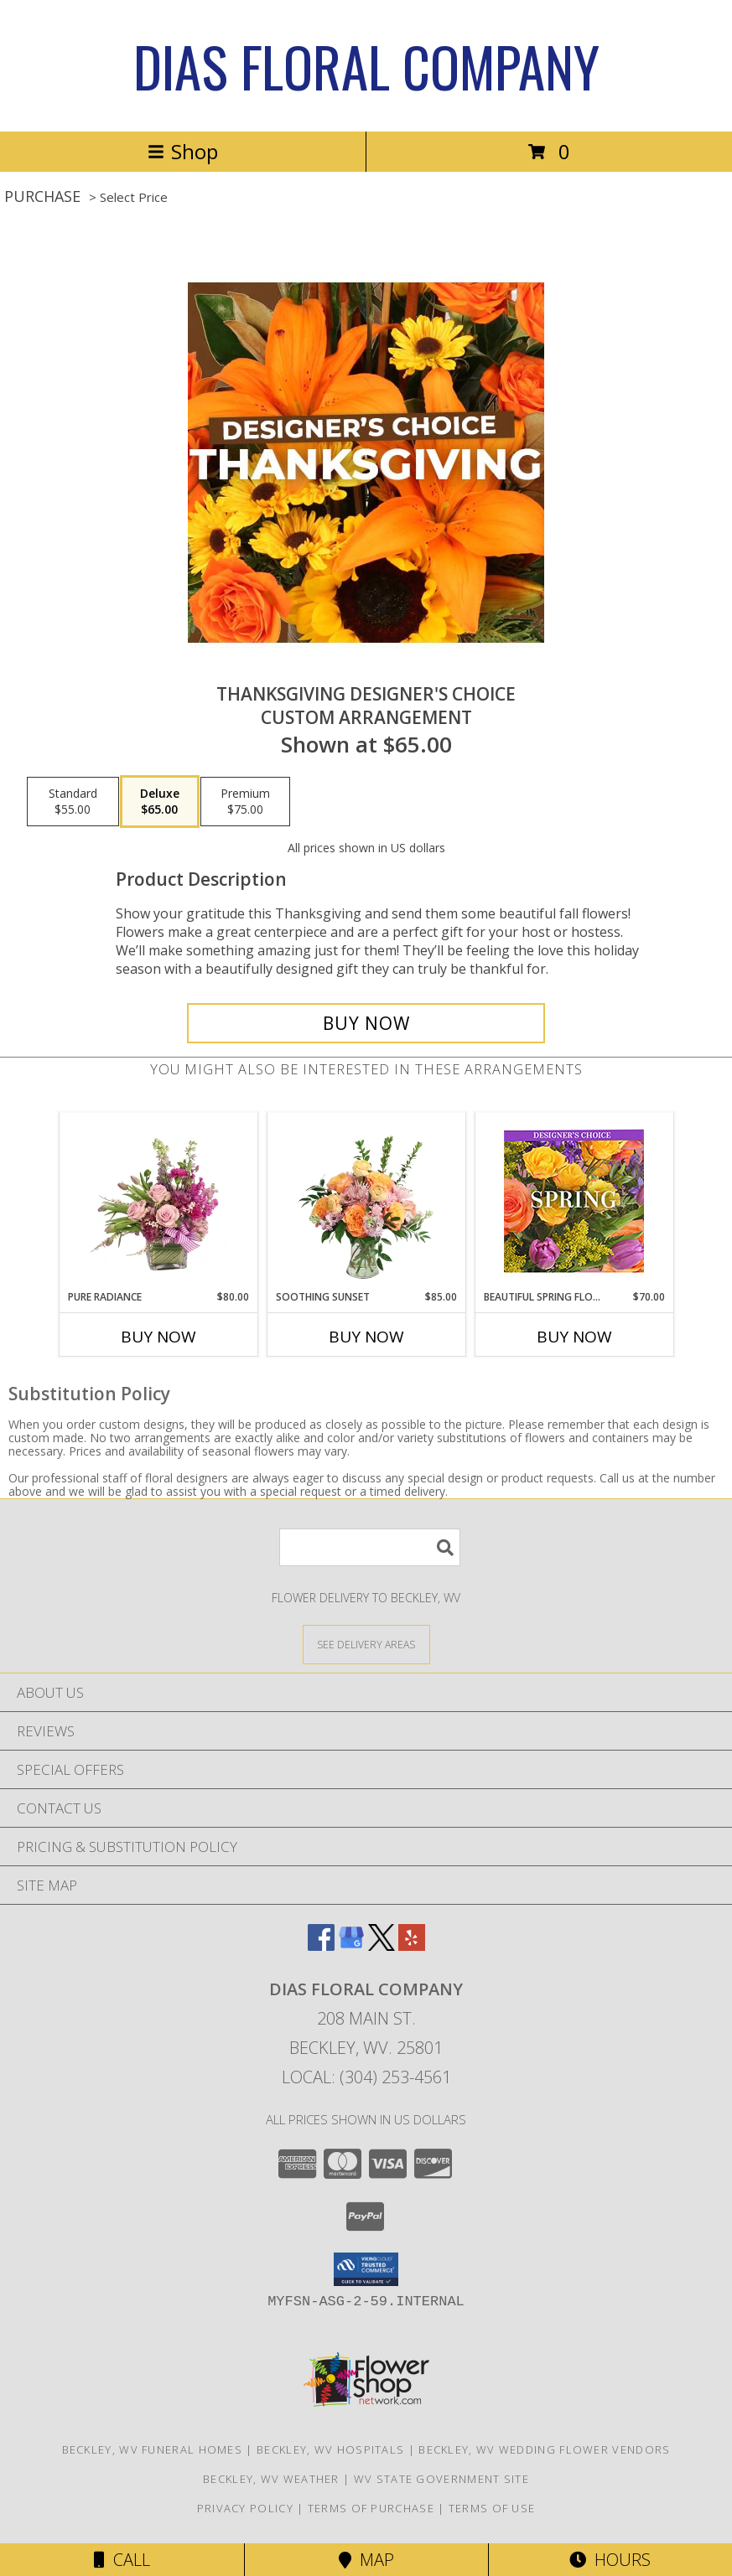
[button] (366, 2269)
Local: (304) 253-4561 (366, 2077)
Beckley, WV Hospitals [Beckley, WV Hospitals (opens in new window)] (330, 2449)
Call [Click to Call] (122, 2559)
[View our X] (381, 1945)
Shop (183, 151)
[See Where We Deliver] (366, 1644)
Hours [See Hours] (610, 2559)
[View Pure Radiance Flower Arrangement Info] (158, 1201)
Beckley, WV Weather (271, 2478)
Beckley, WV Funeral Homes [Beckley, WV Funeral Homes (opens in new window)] (152, 2449)
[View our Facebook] (321, 1945)
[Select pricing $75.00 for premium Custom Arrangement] (245, 802)
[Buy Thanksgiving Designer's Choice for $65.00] (366, 1023)
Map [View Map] (366, 2559)
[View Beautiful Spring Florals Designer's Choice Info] (574, 1201)
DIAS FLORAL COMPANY (366, 65)
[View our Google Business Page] (351, 1945)
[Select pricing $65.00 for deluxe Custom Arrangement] (159, 802)
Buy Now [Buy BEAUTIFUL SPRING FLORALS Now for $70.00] (574, 1336)
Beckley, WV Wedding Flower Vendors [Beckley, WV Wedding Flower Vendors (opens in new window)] (544, 2449)
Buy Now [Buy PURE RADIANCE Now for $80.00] (158, 1336)
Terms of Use (492, 2508)
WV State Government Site (441, 2478)
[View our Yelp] (411, 1945)
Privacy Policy (245, 2508)
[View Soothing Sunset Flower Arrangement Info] (366, 1200)
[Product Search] (369, 1547)
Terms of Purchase (371, 2508)
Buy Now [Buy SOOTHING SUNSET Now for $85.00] (366, 1336)
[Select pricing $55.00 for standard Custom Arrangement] (73, 802)
